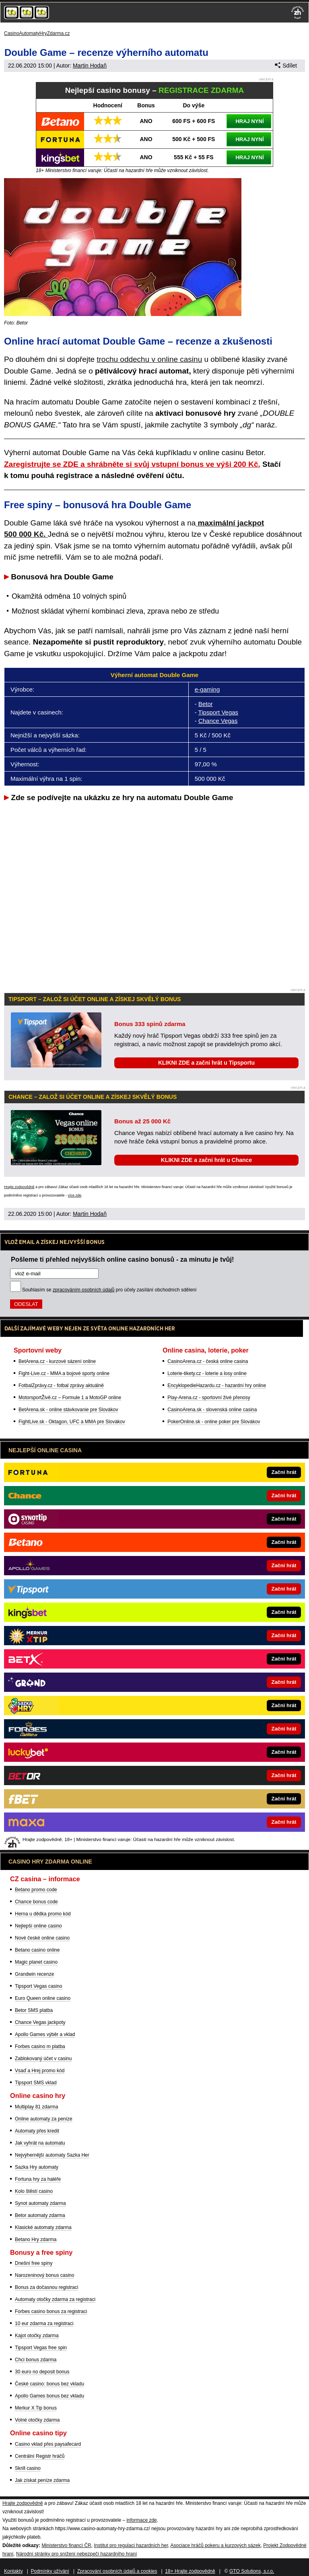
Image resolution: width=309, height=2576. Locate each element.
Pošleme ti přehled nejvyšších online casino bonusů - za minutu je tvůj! (122, 1259)
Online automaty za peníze (43, 2119)
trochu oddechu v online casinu (149, 359)
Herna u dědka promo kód (43, 1914)
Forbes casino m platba (40, 2046)
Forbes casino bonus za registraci (51, 2311)
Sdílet (286, 65)
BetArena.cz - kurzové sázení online (57, 1361)
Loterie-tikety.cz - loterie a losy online (207, 1373)
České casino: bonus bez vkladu (49, 2384)
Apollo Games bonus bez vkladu (49, 2396)
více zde (75, 1195)
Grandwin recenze (34, 1974)
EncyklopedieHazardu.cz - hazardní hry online (216, 1385)
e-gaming (207, 689)
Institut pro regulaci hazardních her (131, 2545)
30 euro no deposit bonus (42, 2372)
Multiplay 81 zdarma (36, 2107)
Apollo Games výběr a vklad (45, 2034)
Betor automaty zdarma (40, 2215)
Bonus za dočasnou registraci (46, 2287)
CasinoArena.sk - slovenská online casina (212, 1409)
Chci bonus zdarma (35, 2360)
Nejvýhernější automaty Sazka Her (52, 2155)
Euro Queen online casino (42, 1998)
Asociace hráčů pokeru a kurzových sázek (216, 2545)
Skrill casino (28, 2468)
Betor (205, 703)
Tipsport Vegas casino (38, 1986)
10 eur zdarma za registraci (44, 2323)
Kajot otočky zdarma (37, 2335)
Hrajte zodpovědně (19, 1187)
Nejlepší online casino (38, 1926)
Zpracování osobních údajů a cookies (117, 2571)
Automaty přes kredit (37, 2131)
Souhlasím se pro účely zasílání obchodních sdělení (109, 1290)
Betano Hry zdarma (35, 2239)
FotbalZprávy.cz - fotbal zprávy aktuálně (61, 1385)
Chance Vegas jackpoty (40, 2022)
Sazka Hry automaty (36, 2167)
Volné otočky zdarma (37, 2420)
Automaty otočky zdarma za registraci (55, 2299)
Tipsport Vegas (218, 712)
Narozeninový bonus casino (44, 2275)
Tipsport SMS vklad (36, 2082)
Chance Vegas (218, 720)
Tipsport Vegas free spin (41, 2347)
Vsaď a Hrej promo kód (39, 2070)
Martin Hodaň (90, 65)
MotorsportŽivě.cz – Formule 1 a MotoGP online (70, 1397)
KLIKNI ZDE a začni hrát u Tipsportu (206, 1062)
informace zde (141, 2520)
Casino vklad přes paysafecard (48, 2444)
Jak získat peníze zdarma (42, 2480)
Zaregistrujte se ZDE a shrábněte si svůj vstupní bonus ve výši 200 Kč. (132, 464)
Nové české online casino (42, 1938)
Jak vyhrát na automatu (40, 2143)
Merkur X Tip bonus (36, 2408)
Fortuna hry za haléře (38, 2179)
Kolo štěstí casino (34, 2191)
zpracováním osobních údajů (83, 1290)
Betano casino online (37, 1950)
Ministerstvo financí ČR (66, 2545)
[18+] (297, 12)
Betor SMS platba (34, 2010)
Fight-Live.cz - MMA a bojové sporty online (64, 1373)
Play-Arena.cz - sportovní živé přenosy (208, 1397)
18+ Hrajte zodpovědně (190, 2571)
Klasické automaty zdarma (43, 2227)
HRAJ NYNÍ (249, 121)
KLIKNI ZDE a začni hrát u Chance (206, 1160)
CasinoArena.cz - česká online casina (207, 1361)
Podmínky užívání (50, 2571)
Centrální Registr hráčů (39, 2456)
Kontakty (13, 2571)
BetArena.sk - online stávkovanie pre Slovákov (68, 1409)
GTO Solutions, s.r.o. (251, 2571)
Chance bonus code (36, 1902)
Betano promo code (36, 1889)
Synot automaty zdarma (40, 2203)
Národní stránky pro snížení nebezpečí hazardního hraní (76, 2554)
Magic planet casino (36, 1962)
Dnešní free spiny (33, 2263)
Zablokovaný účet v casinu (43, 2058)
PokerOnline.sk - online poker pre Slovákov (213, 1421)
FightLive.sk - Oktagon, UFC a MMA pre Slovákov (72, 1421)
